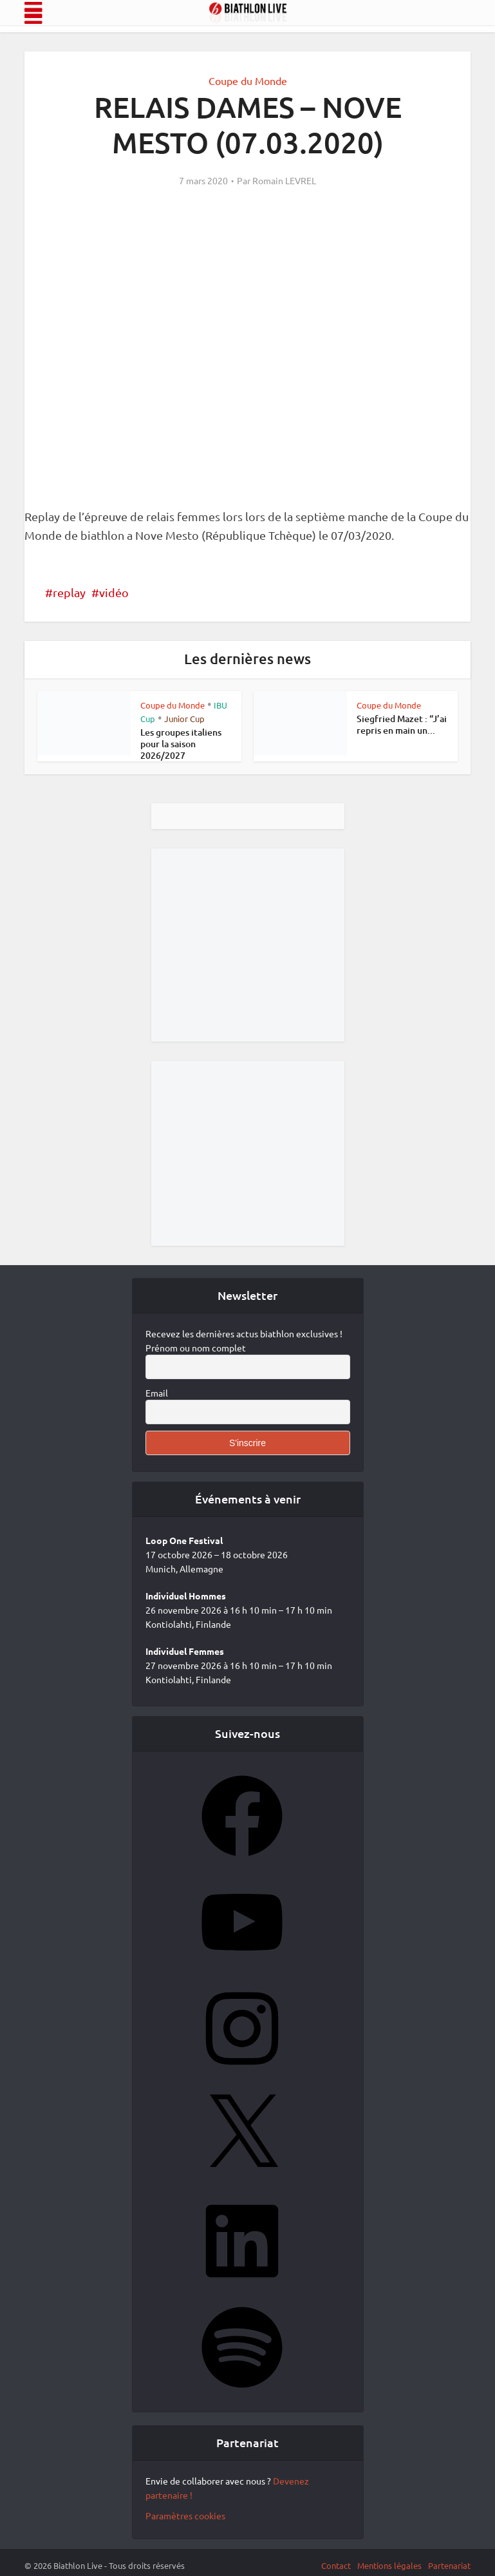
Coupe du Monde (248, 80)
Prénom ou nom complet (195, 1347)
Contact (336, 2565)
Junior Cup (184, 718)
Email (156, 1392)
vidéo (114, 592)
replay (69, 592)
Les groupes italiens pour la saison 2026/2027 (180, 743)
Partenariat (449, 2565)
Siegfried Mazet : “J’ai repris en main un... (402, 724)
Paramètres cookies (185, 2515)
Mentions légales (389, 2565)
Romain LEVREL (284, 180)
